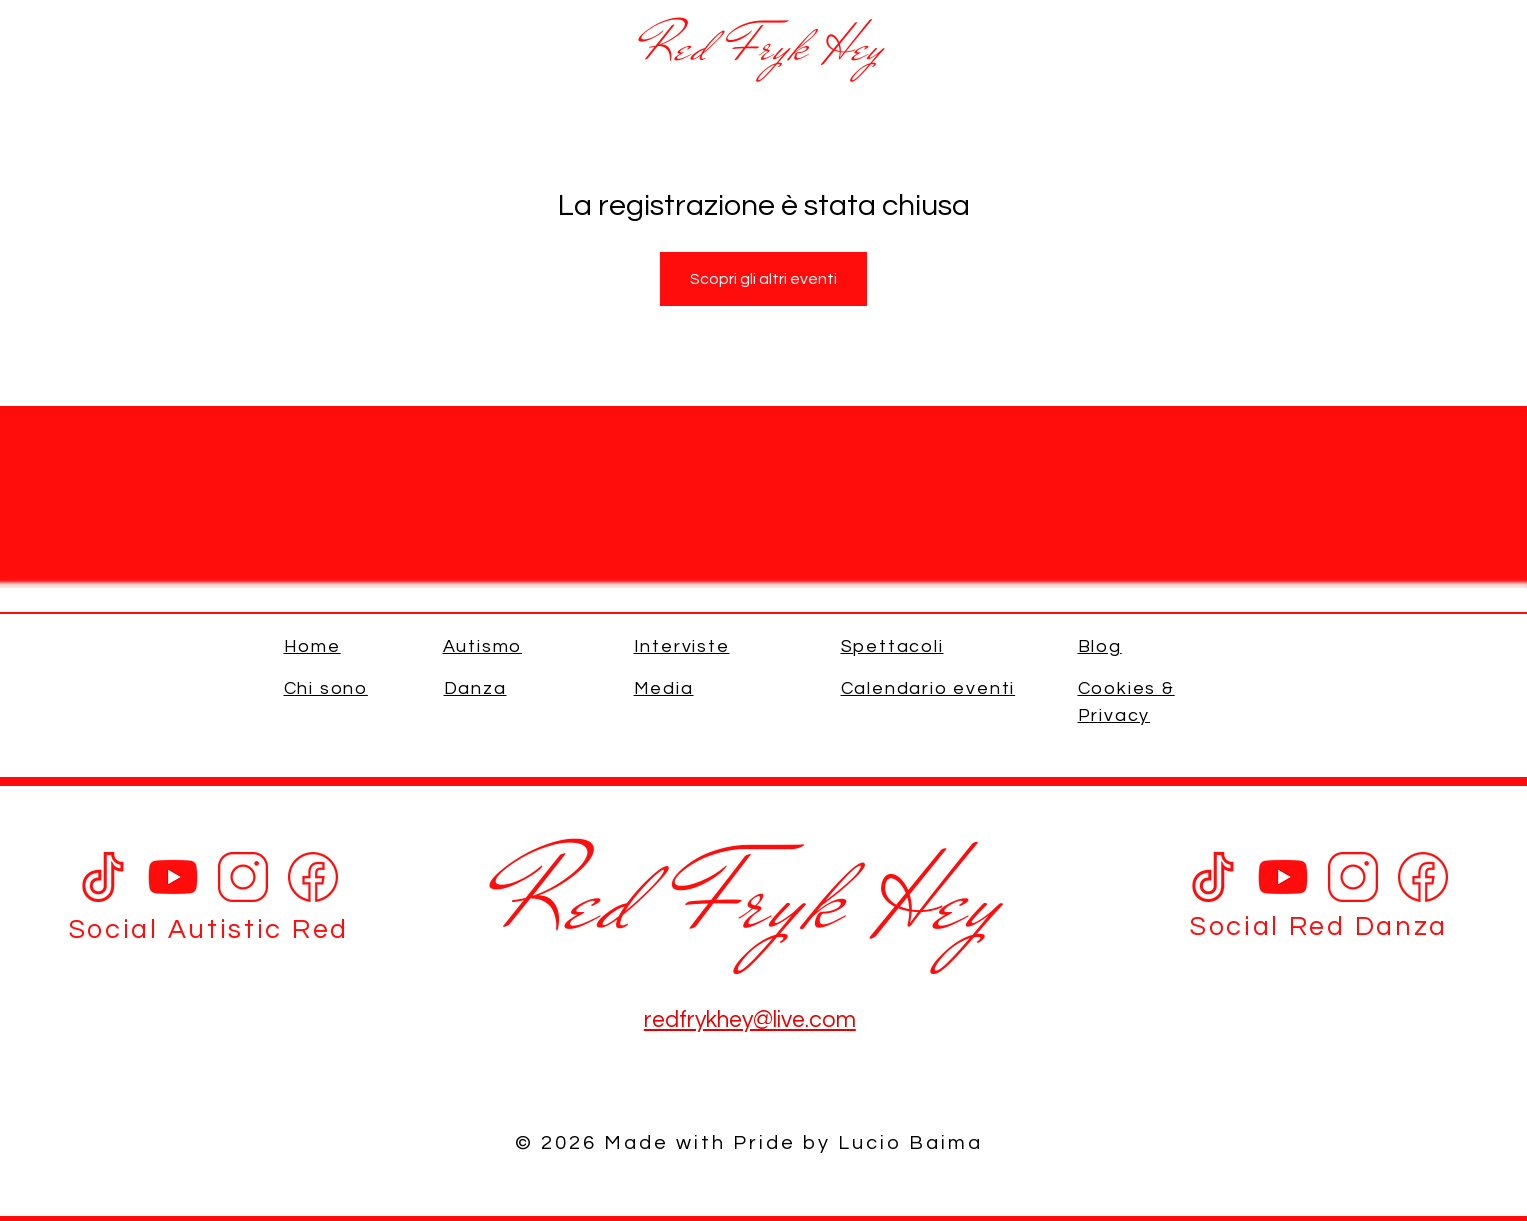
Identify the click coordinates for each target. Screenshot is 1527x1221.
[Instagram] (243, 877)
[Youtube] (173, 877)
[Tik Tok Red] (1213, 877)
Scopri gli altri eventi (763, 279)
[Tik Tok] (103, 877)
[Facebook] (313, 877)
